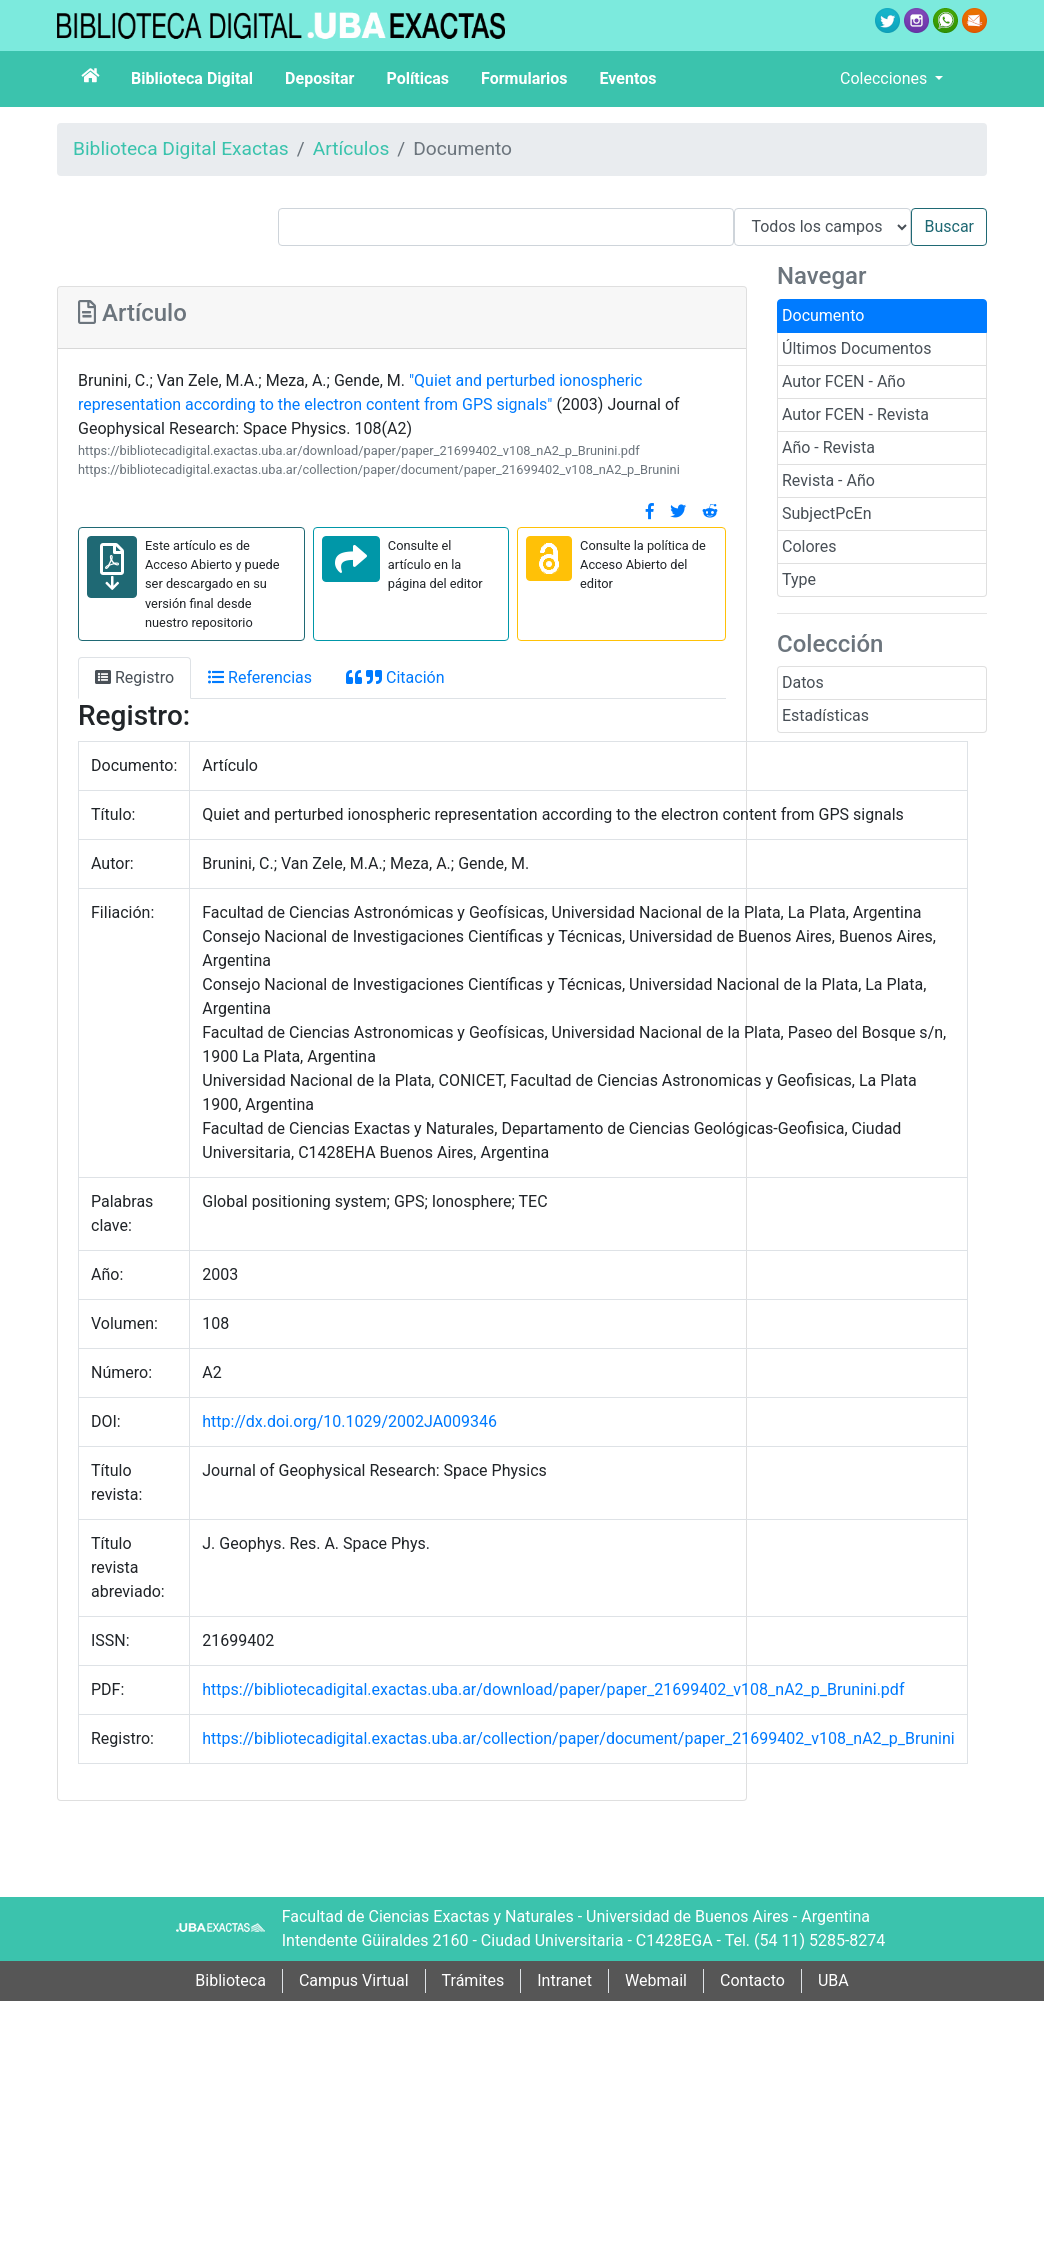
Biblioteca (230, 1980)
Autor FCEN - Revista (855, 414)
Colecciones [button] (885, 78)
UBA (833, 1980)
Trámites (473, 1980)
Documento (823, 315)
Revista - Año (828, 480)
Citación (395, 677)
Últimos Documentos (856, 348)
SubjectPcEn (827, 513)
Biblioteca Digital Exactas (181, 148)
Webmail (656, 1980)
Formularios (524, 78)
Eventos (628, 78)
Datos (803, 682)
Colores (809, 546)
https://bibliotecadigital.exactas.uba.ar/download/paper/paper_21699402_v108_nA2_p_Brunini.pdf (359, 450)
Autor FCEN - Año (843, 381)
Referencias (260, 677)
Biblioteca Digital (192, 78)
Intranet (564, 1980)
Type (799, 579)
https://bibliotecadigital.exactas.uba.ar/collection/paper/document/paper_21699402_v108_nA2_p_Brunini (379, 469)
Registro (134, 677)
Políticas (417, 78)
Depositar (319, 78)
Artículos (351, 148)
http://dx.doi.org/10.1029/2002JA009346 (349, 1421)
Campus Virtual (354, 1980)
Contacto (752, 1980)
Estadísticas (825, 715)
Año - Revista (828, 447)
